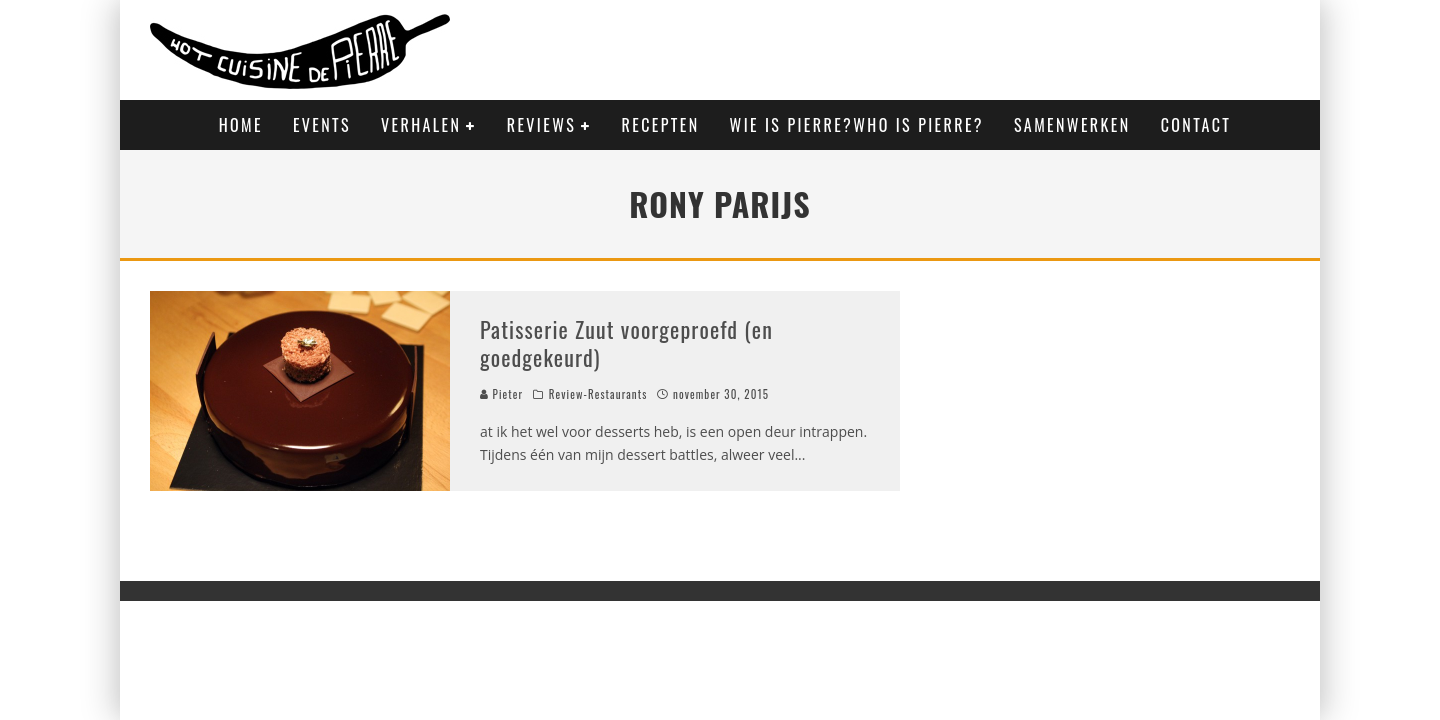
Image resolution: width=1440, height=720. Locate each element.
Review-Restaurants (598, 394)
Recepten (661, 125)
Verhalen (421, 125)
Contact (1196, 125)
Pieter (501, 394)
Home (241, 125)
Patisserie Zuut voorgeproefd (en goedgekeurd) (626, 343)
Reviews (541, 125)
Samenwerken (1072, 125)
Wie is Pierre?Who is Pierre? (857, 125)
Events (322, 125)
